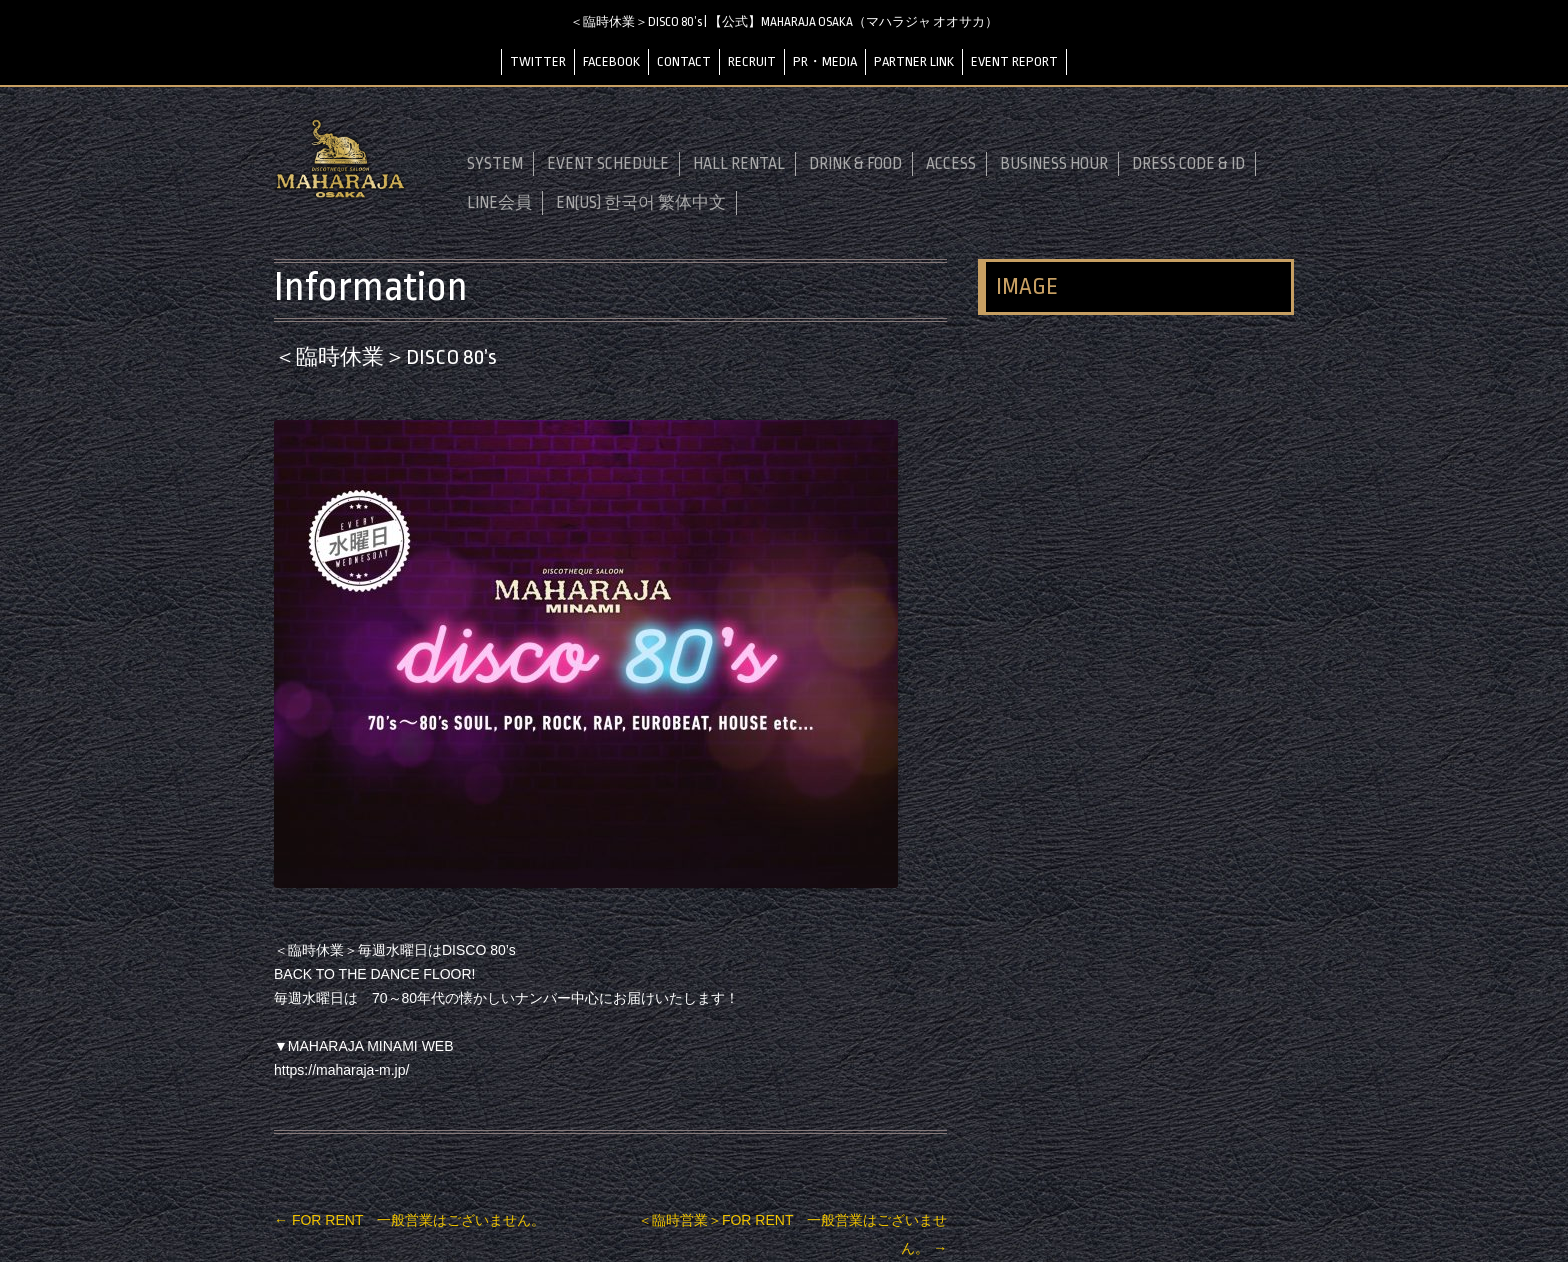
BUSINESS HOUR (1054, 164)
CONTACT (684, 61)
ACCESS (951, 164)
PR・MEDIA (825, 61)
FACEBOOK (611, 61)
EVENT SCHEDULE (608, 164)
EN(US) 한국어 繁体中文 (641, 203)
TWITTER (538, 61)
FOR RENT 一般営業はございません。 (409, 1220)
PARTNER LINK (914, 61)
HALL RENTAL (739, 164)
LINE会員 (499, 203)
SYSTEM (495, 164)
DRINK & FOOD (855, 164)
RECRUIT (752, 61)
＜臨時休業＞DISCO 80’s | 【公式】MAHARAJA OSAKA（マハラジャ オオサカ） (784, 22)
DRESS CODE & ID (1188, 164)
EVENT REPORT (1014, 61)
